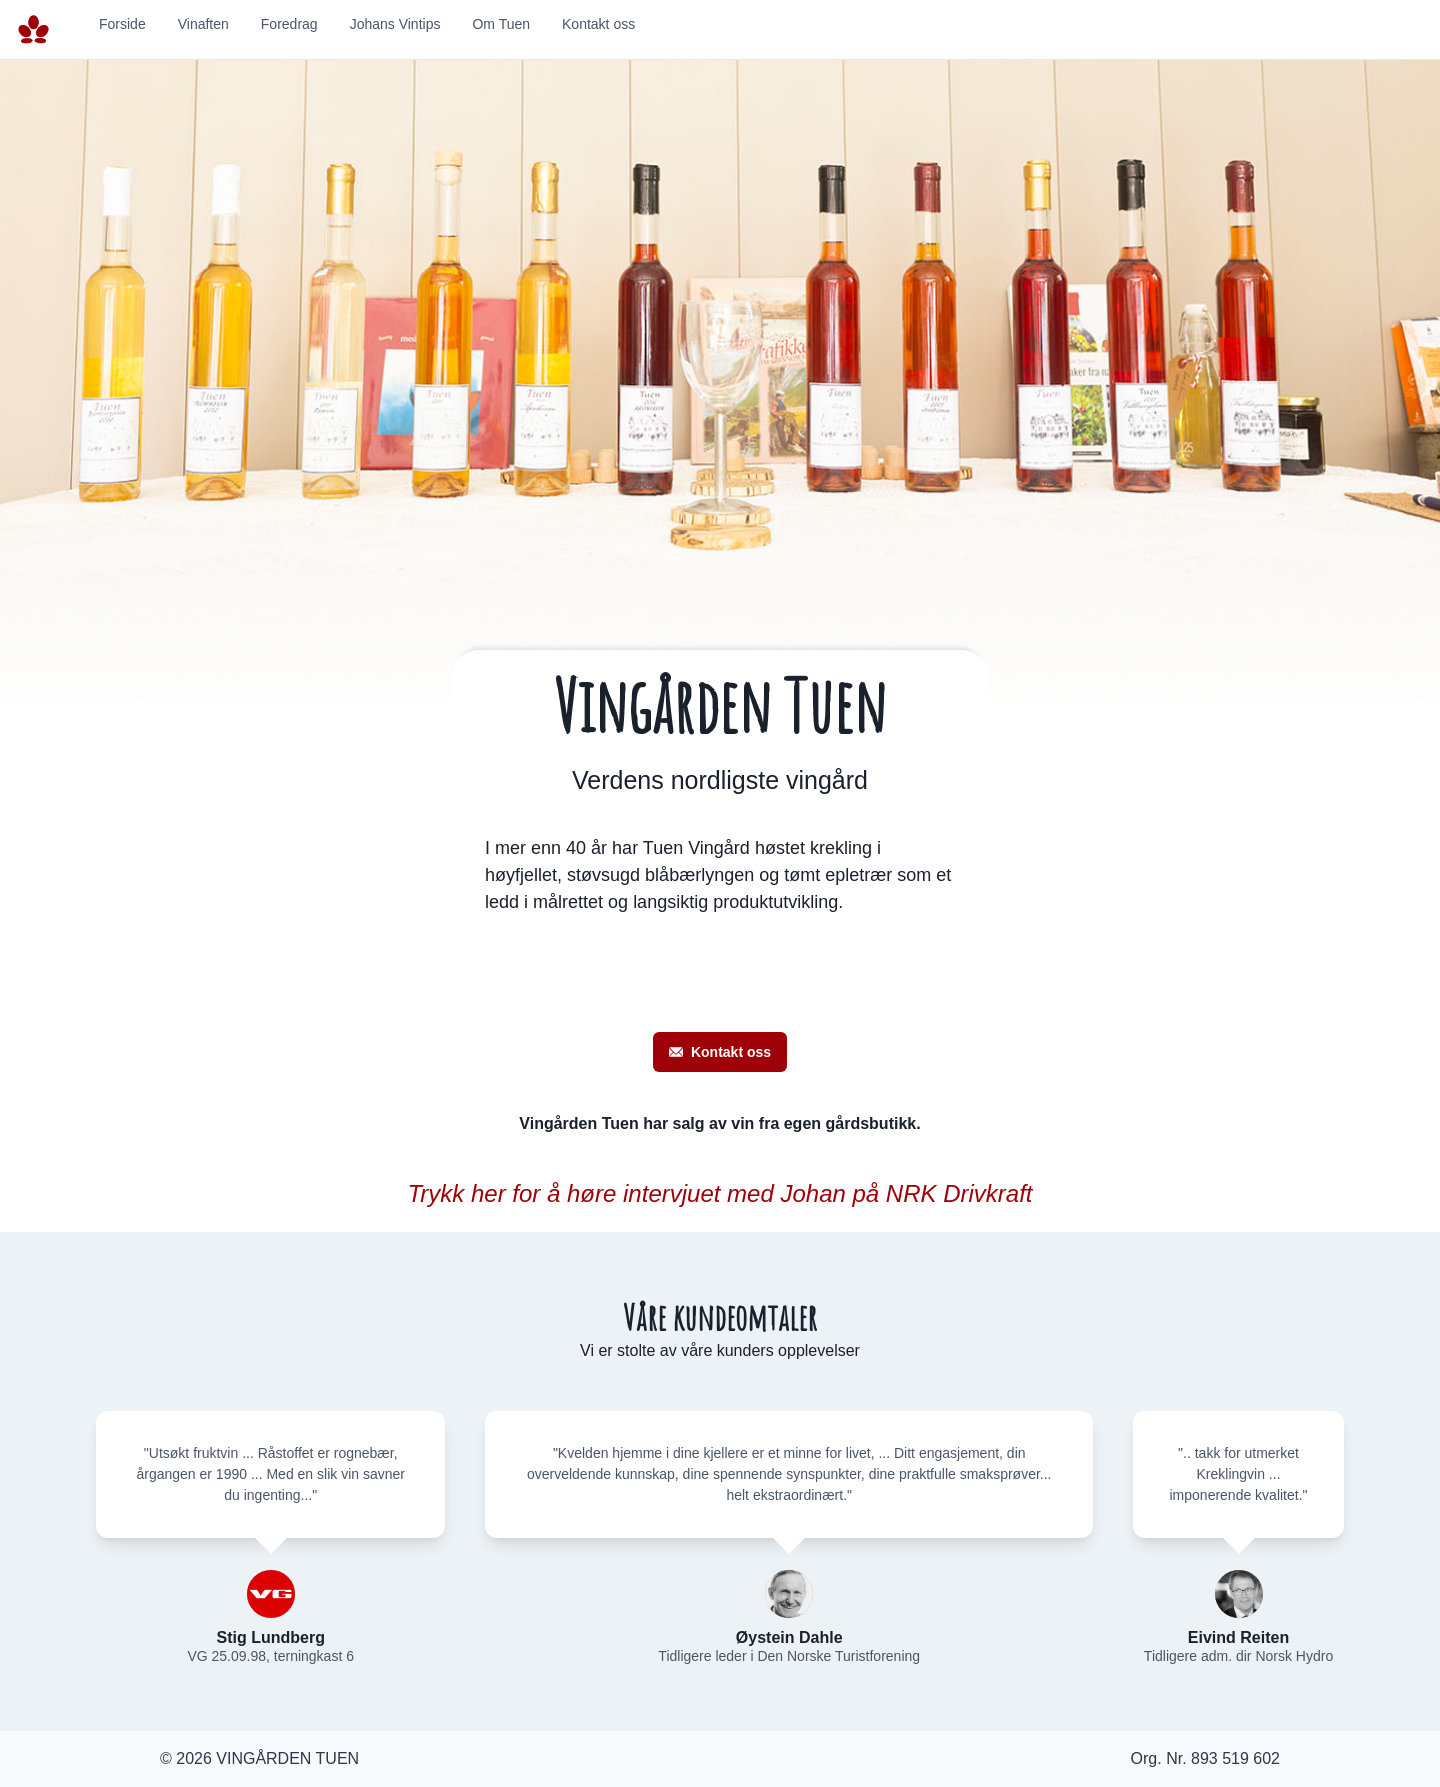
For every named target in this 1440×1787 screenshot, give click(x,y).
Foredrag (289, 24)
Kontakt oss (598, 24)
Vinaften (203, 24)
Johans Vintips (395, 24)
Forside (122, 24)
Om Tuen (501, 24)
